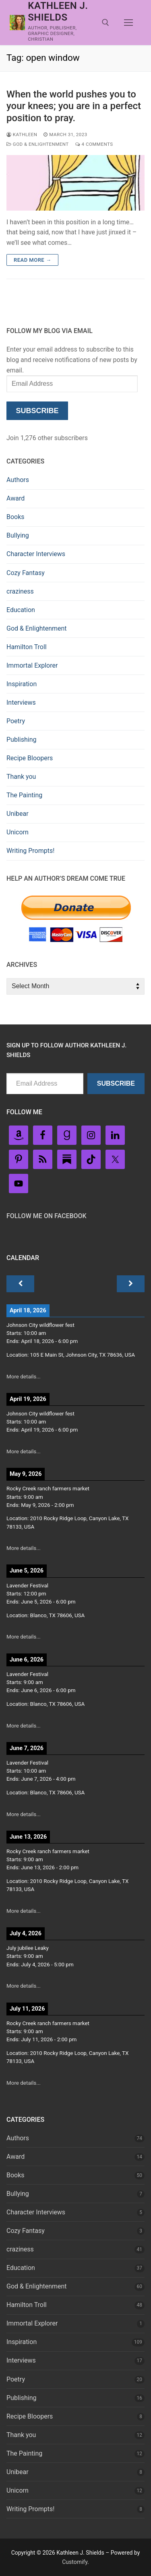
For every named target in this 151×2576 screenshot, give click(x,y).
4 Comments (94, 144)
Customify (74, 2562)
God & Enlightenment (37, 144)
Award (15, 498)
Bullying (17, 535)
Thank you (21, 776)
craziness (20, 591)
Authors (17, 480)
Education (20, 610)
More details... (23, 1377)
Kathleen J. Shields (58, 11)
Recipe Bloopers (29, 758)
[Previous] (20, 1283)
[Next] (131, 1283)
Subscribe (37, 411)
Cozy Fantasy (25, 573)
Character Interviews (35, 554)
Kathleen (21, 134)
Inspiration (21, 684)
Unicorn (17, 832)
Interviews (21, 702)
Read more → (32, 260)
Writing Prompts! (30, 851)
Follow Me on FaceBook (46, 1216)
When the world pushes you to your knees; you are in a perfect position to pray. (73, 106)
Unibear (17, 813)
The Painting (24, 795)
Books (15, 517)
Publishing (21, 739)
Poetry (15, 721)
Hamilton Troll (26, 647)
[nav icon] (128, 22)
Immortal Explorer (32, 665)
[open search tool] (105, 22)
